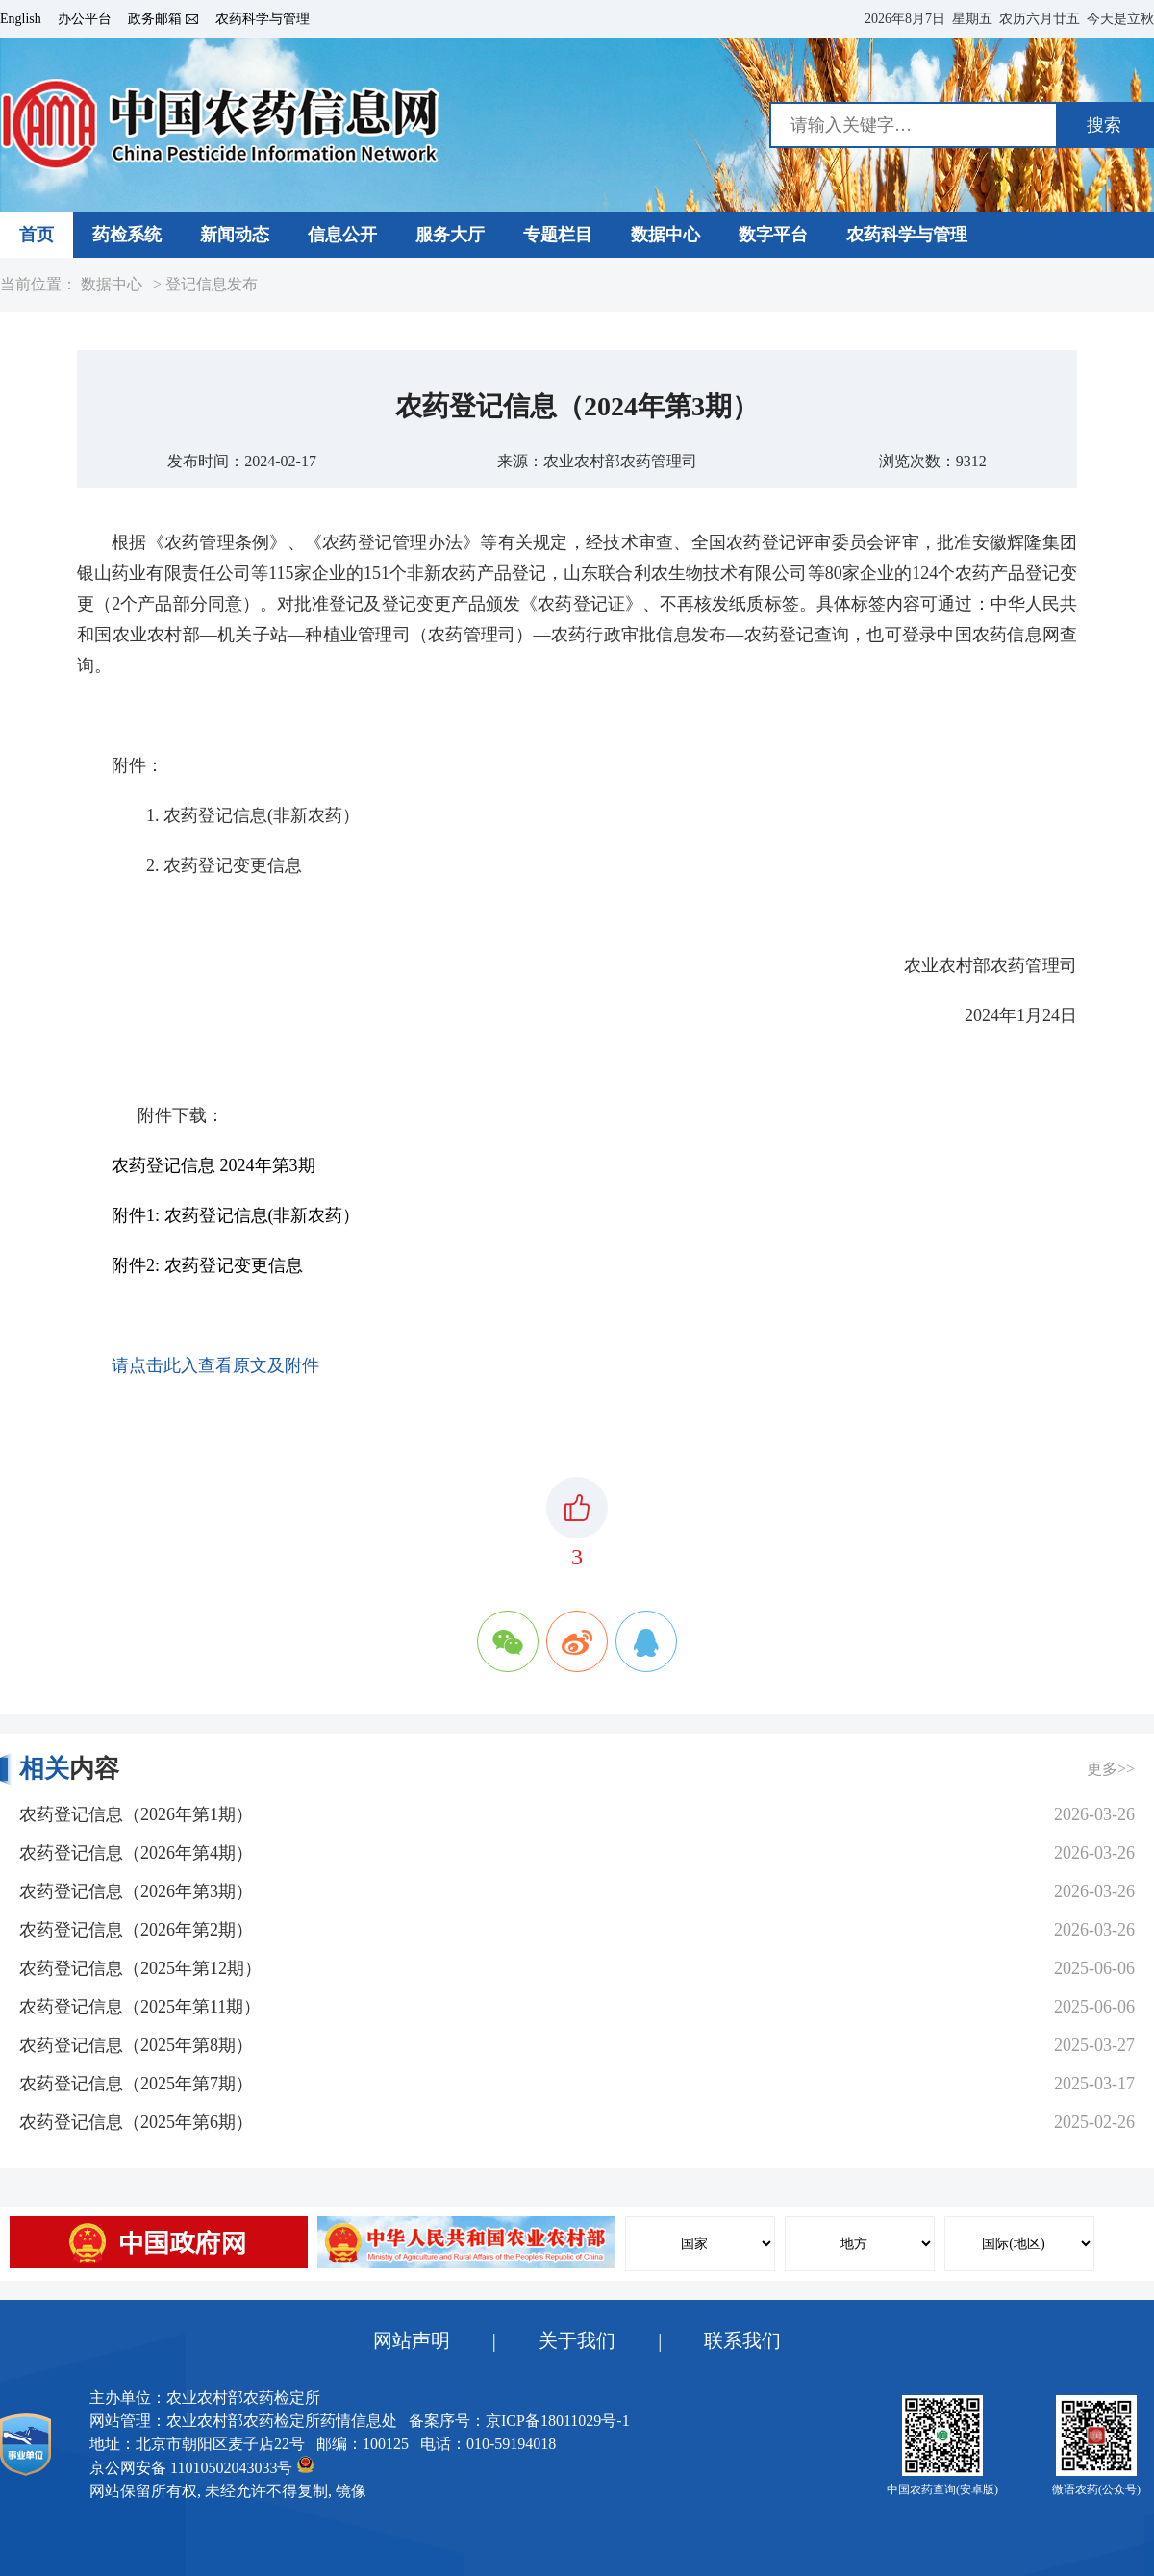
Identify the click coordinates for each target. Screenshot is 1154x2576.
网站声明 (411, 2340)
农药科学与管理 (262, 19)
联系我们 (742, 2340)
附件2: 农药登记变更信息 (207, 1265)
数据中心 (111, 284)
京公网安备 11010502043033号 (201, 2466)
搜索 (1104, 125)
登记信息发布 (211, 284)
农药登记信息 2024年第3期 (213, 1165)
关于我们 (577, 2340)
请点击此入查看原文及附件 (215, 1365)
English (20, 19)
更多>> (1111, 1769)
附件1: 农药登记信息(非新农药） (236, 1215)
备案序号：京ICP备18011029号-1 (519, 2421)
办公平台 (85, 19)
